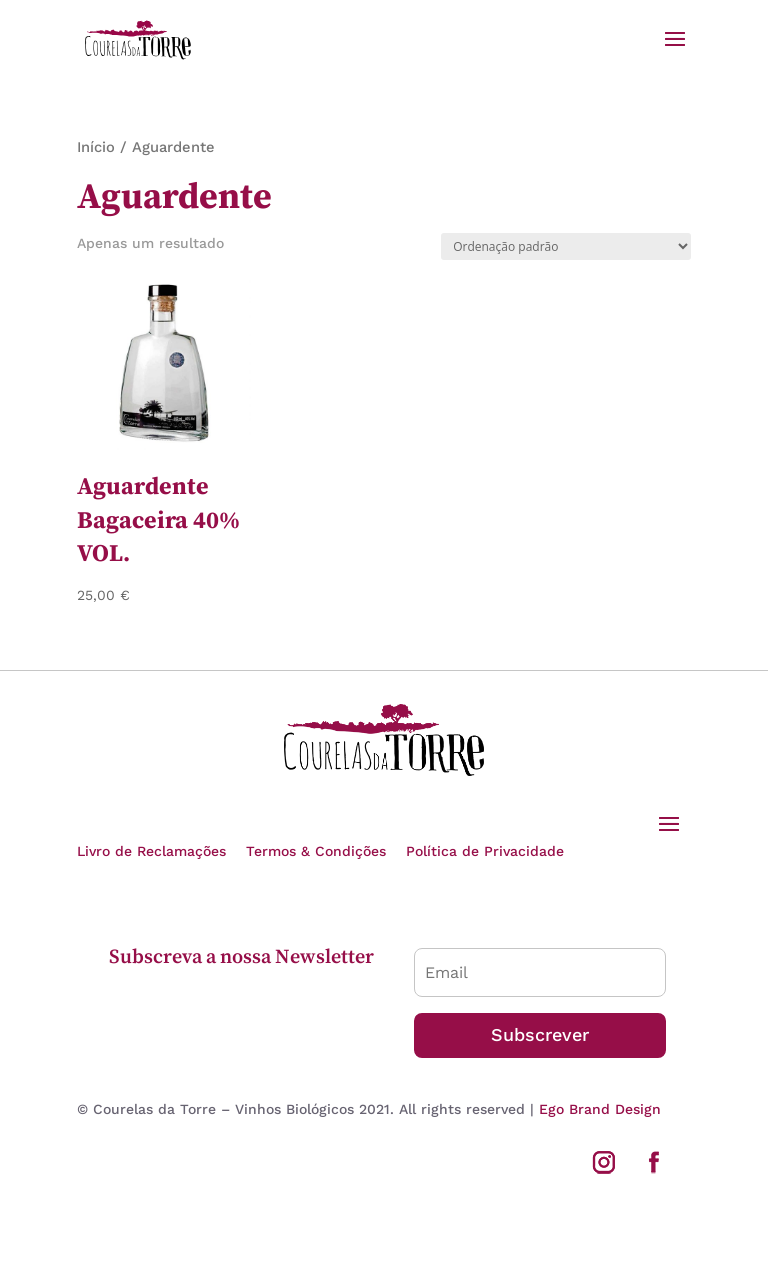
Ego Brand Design (600, 1109)
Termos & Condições (316, 851)
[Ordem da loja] (566, 246)
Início (96, 147)
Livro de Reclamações (151, 851)
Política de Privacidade (485, 851)
